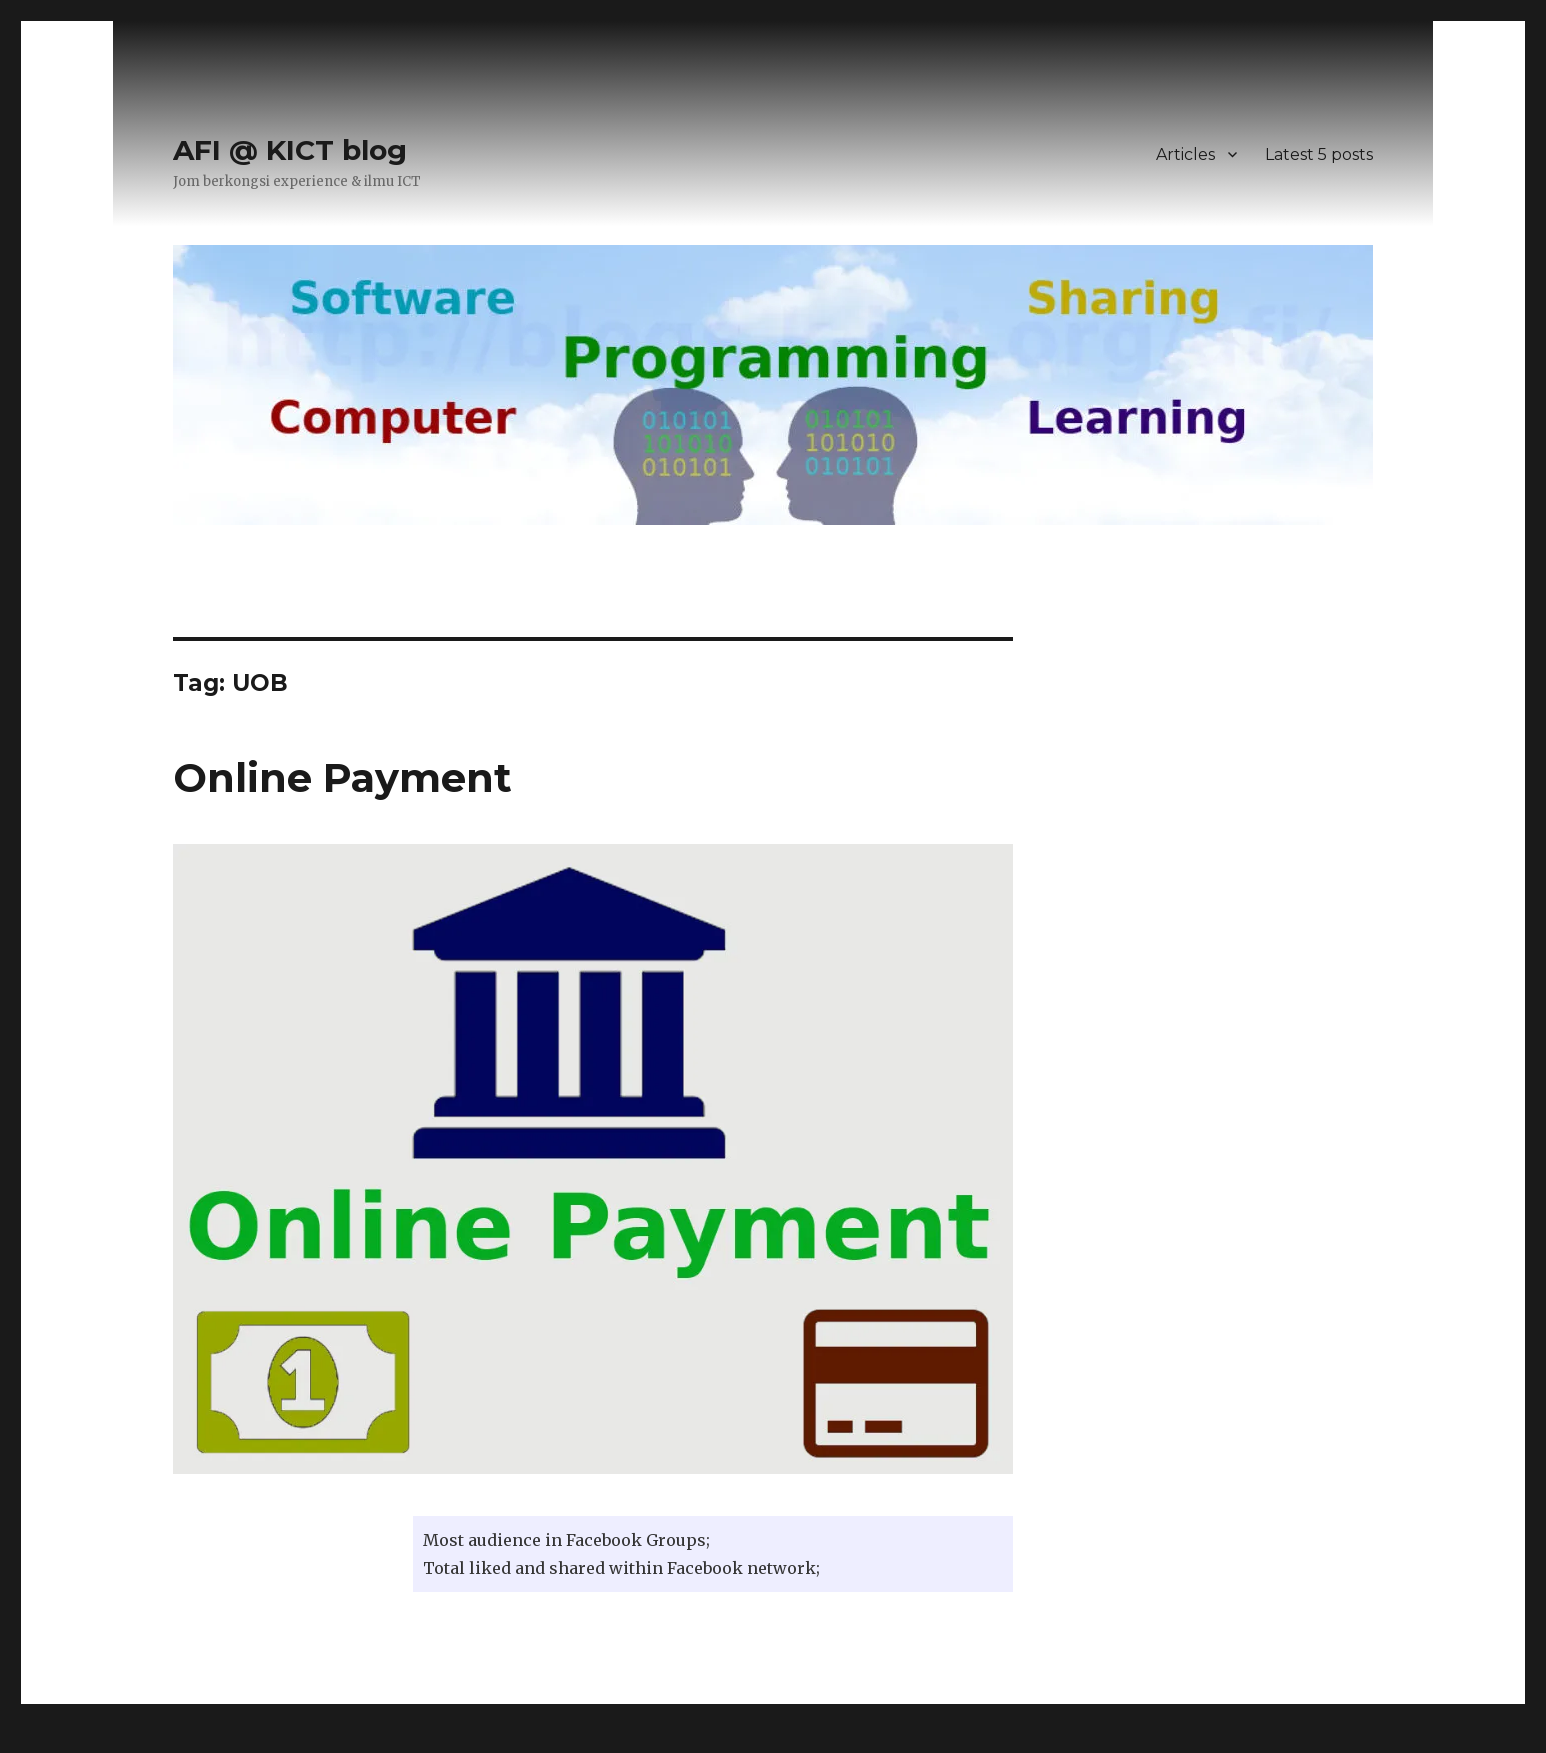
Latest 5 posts (1319, 154)
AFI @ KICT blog (290, 150)
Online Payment (342, 777)
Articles (1185, 154)
